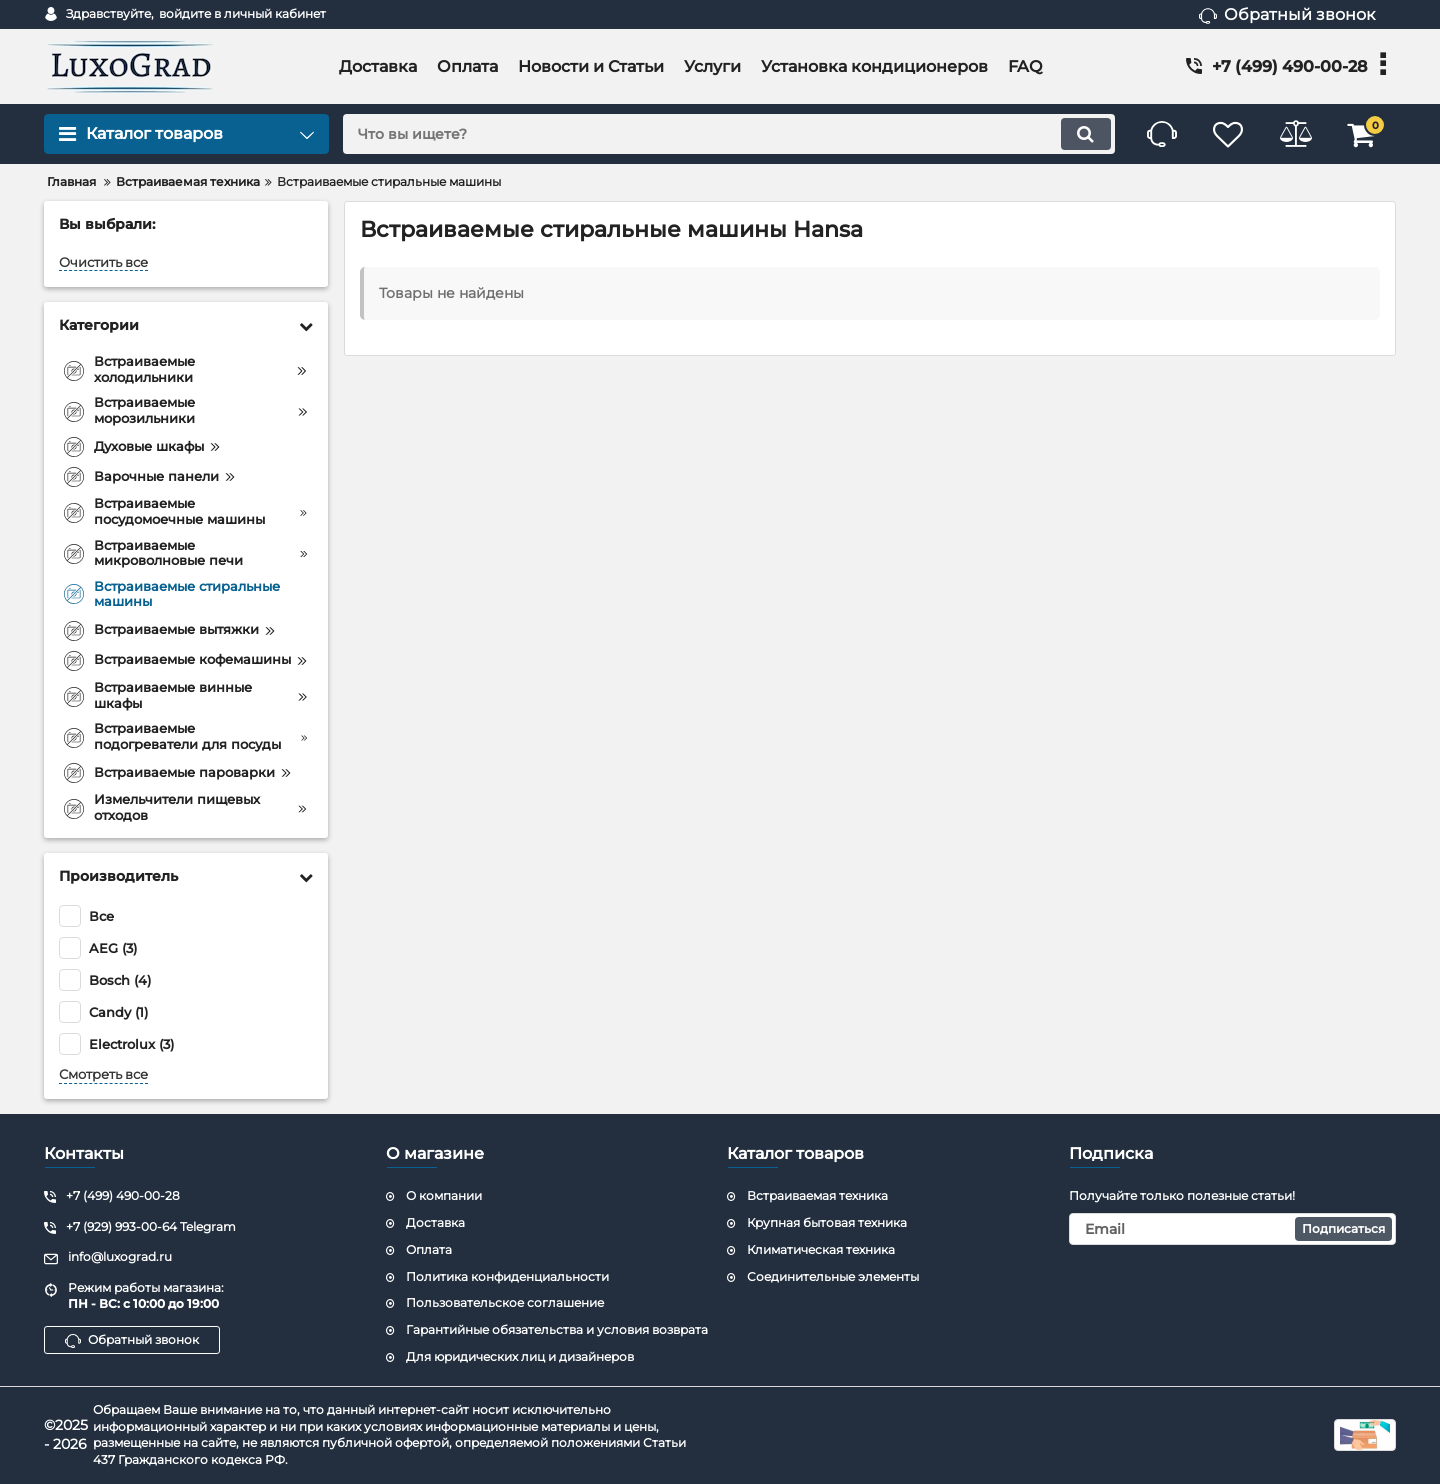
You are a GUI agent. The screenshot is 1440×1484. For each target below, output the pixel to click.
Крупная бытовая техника (827, 1222)
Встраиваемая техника (817, 1195)
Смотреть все (103, 1074)
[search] (722, 134)
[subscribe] (1233, 1229)
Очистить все (103, 262)
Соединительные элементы (833, 1276)
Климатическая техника (821, 1249)
